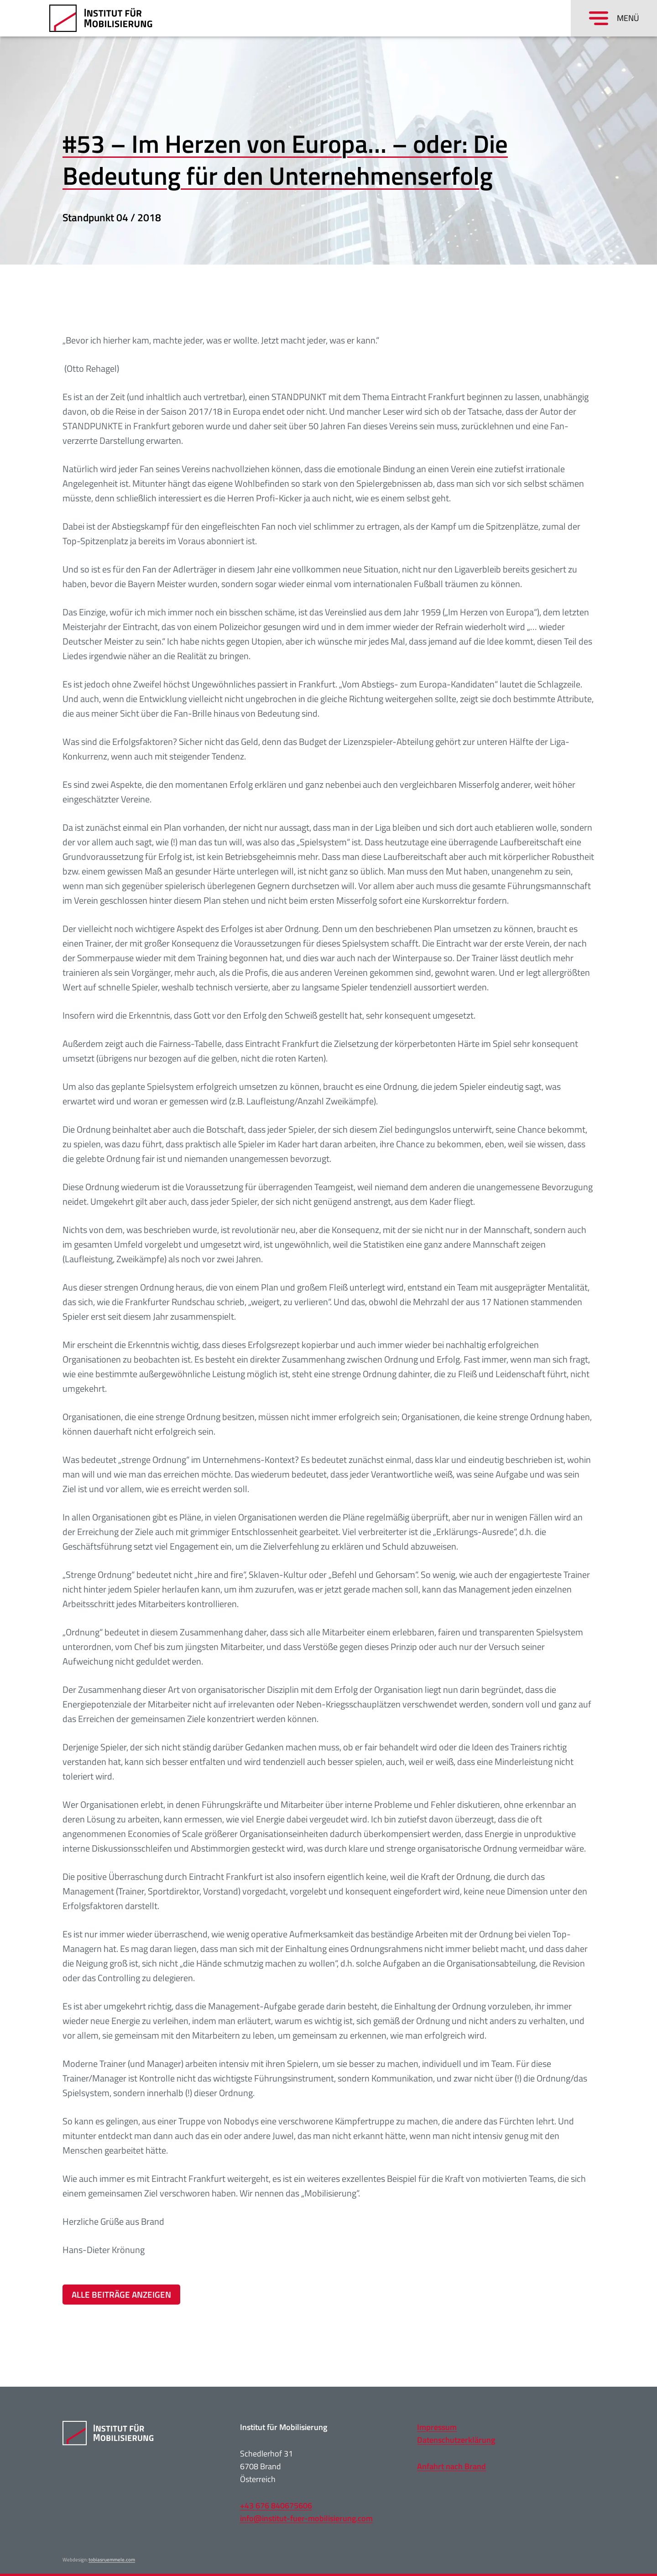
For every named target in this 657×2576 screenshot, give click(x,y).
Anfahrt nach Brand (451, 2466)
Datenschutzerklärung (456, 2440)
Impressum (437, 2427)
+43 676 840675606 (276, 2505)
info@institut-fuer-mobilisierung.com (306, 2518)
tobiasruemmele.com (112, 2559)
